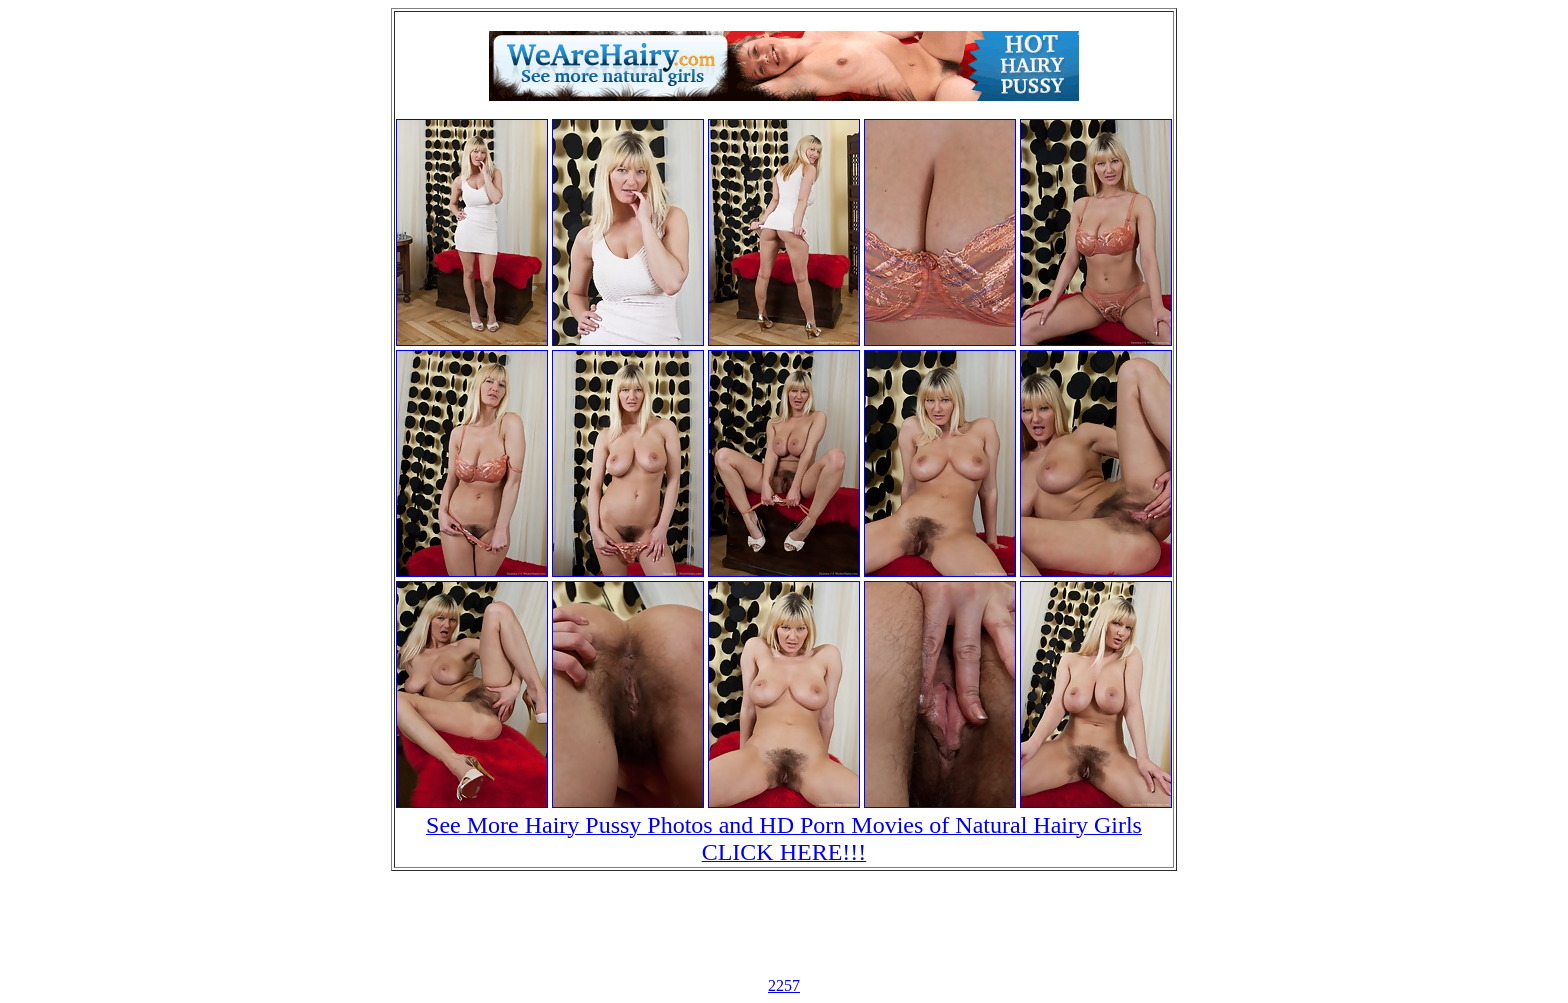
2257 (784, 985)
